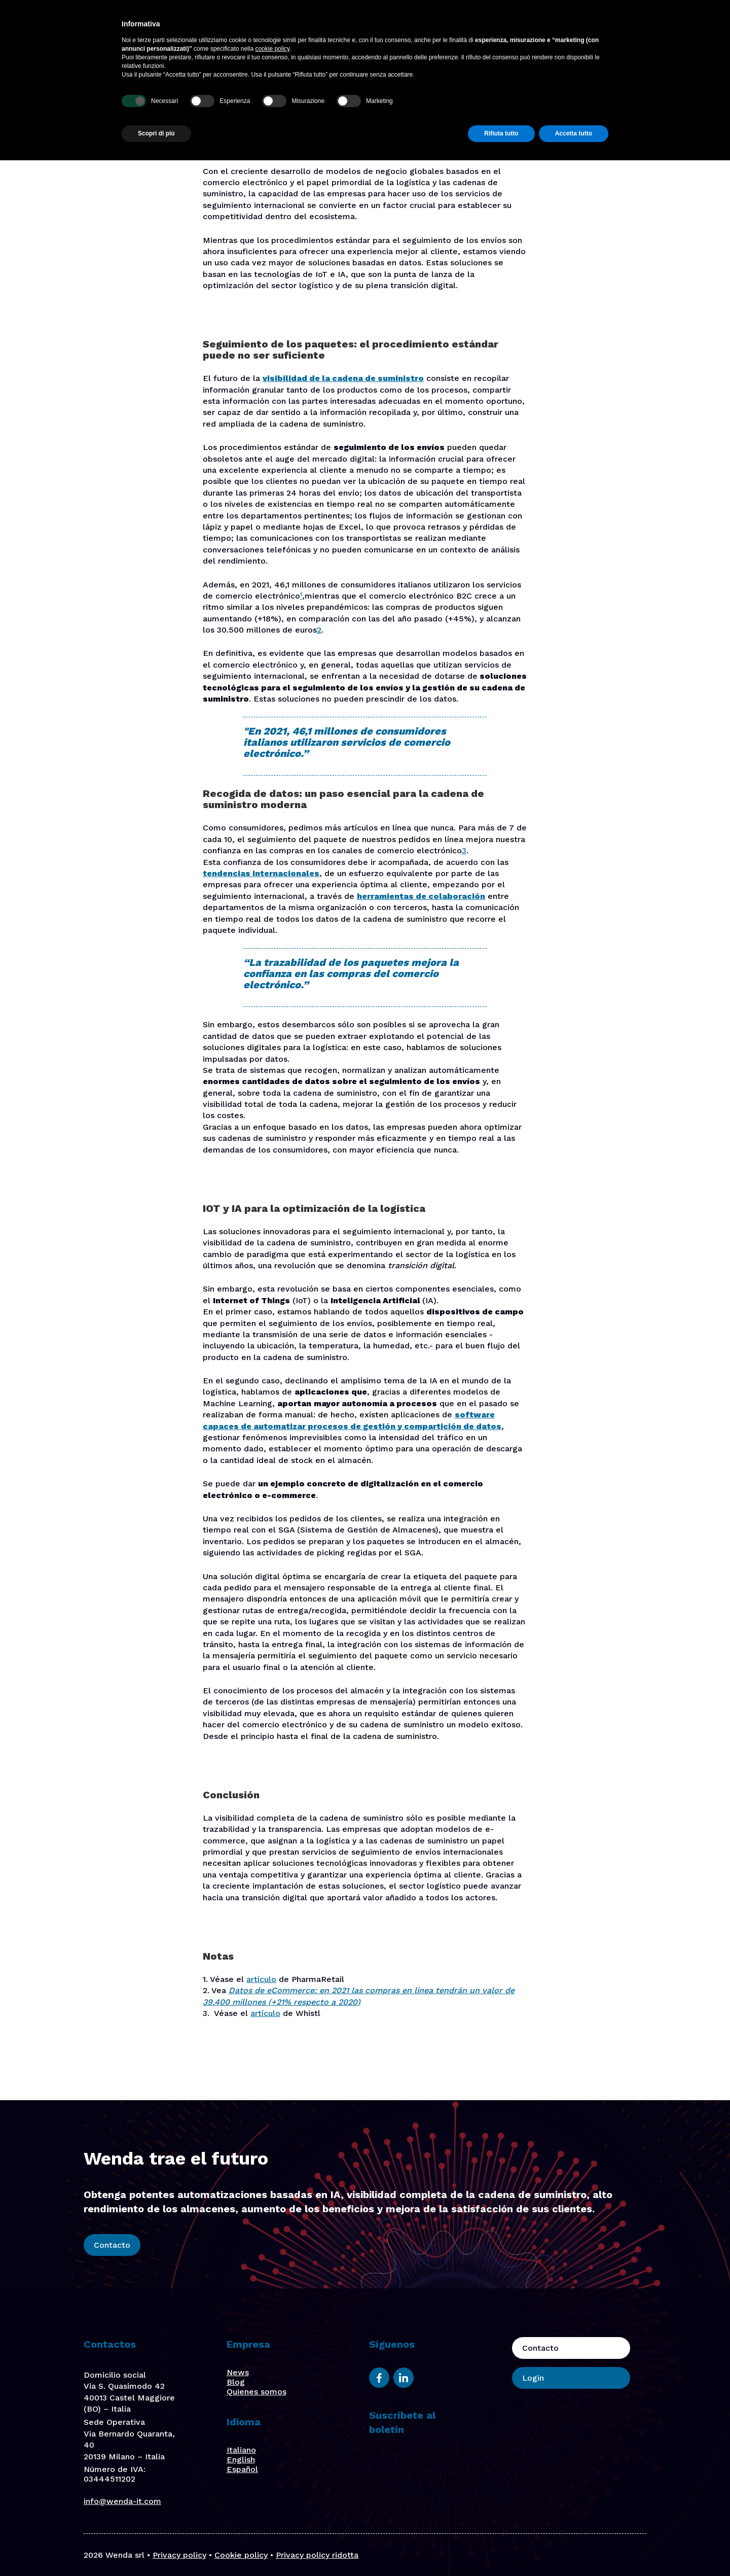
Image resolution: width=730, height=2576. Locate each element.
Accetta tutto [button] (573, 2549)
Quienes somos (256, 2391)
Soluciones (345, 28)
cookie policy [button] (272, 2464)
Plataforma (290, 28)
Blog (535, 28)
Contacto (589, 28)
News (238, 2372)
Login (647, 28)
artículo (261, 1979)
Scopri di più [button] (156, 2549)
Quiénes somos (444, 28)
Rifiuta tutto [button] (501, 2549)
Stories (500, 28)
